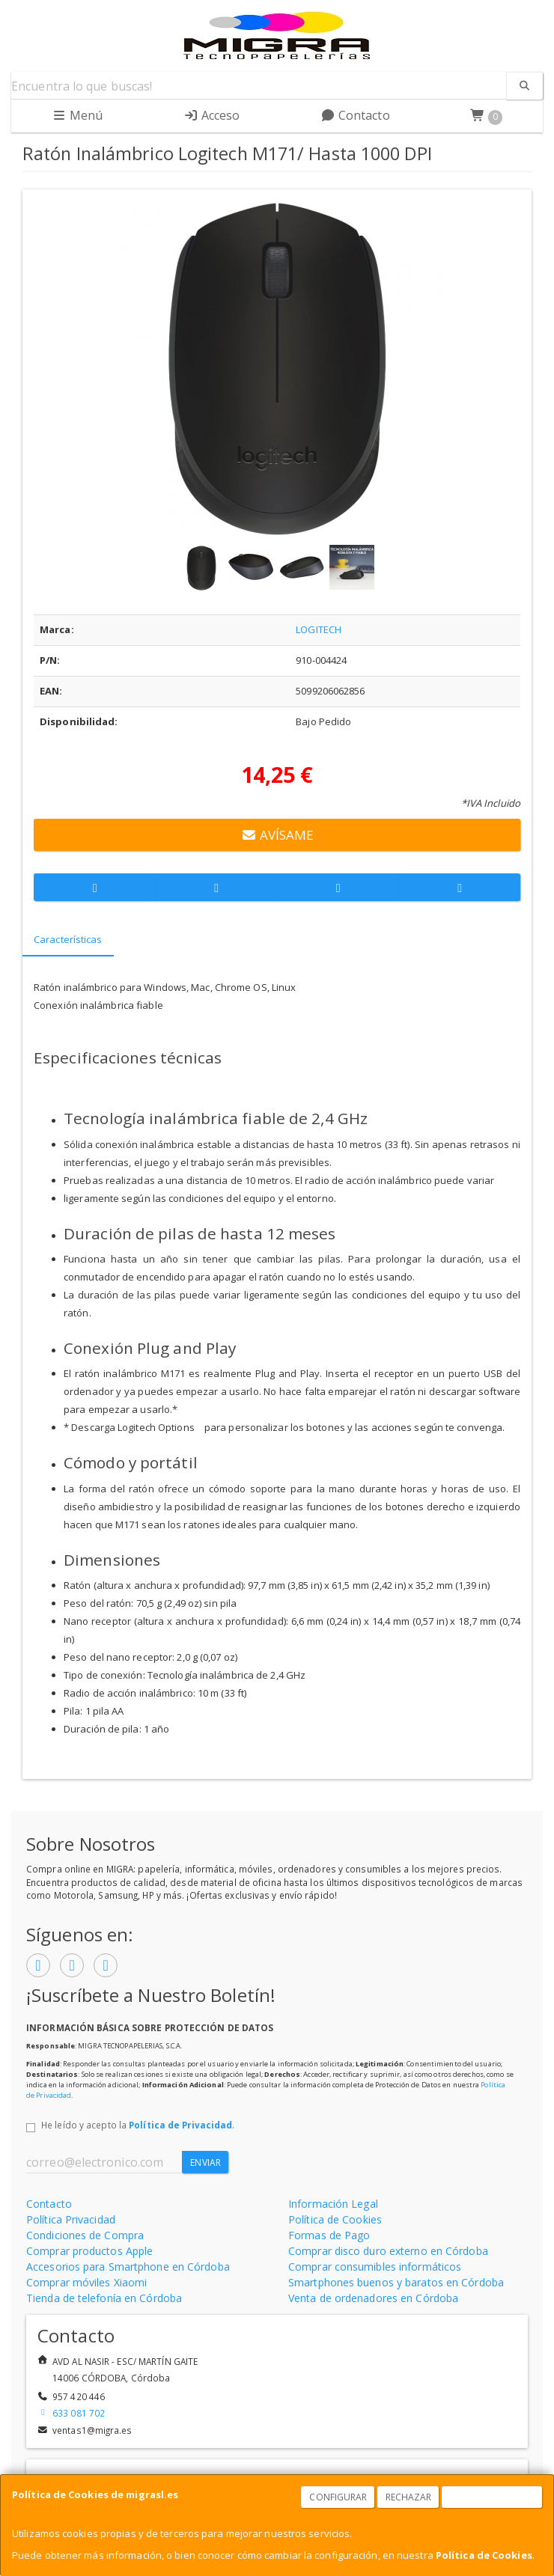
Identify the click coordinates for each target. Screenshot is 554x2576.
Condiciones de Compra (85, 2235)
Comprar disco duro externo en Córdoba (388, 2251)
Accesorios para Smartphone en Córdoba (128, 2266)
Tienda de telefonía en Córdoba (104, 2298)
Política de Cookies (484, 2555)
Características (68, 939)
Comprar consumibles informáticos (374, 2266)
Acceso (211, 115)
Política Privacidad (70, 2219)
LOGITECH (318, 629)
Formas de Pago (329, 2235)
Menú (77, 115)
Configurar (338, 2497)
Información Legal (333, 2204)
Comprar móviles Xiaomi (86, 2282)
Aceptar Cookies (492, 2497)
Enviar (205, 2162)
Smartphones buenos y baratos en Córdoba (396, 2282)
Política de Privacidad (180, 2125)
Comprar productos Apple (89, 2251)
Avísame (277, 834)
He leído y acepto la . (137, 2125)
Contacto (355, 115)
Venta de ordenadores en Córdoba (373, 2298)
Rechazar (409, 2497)
